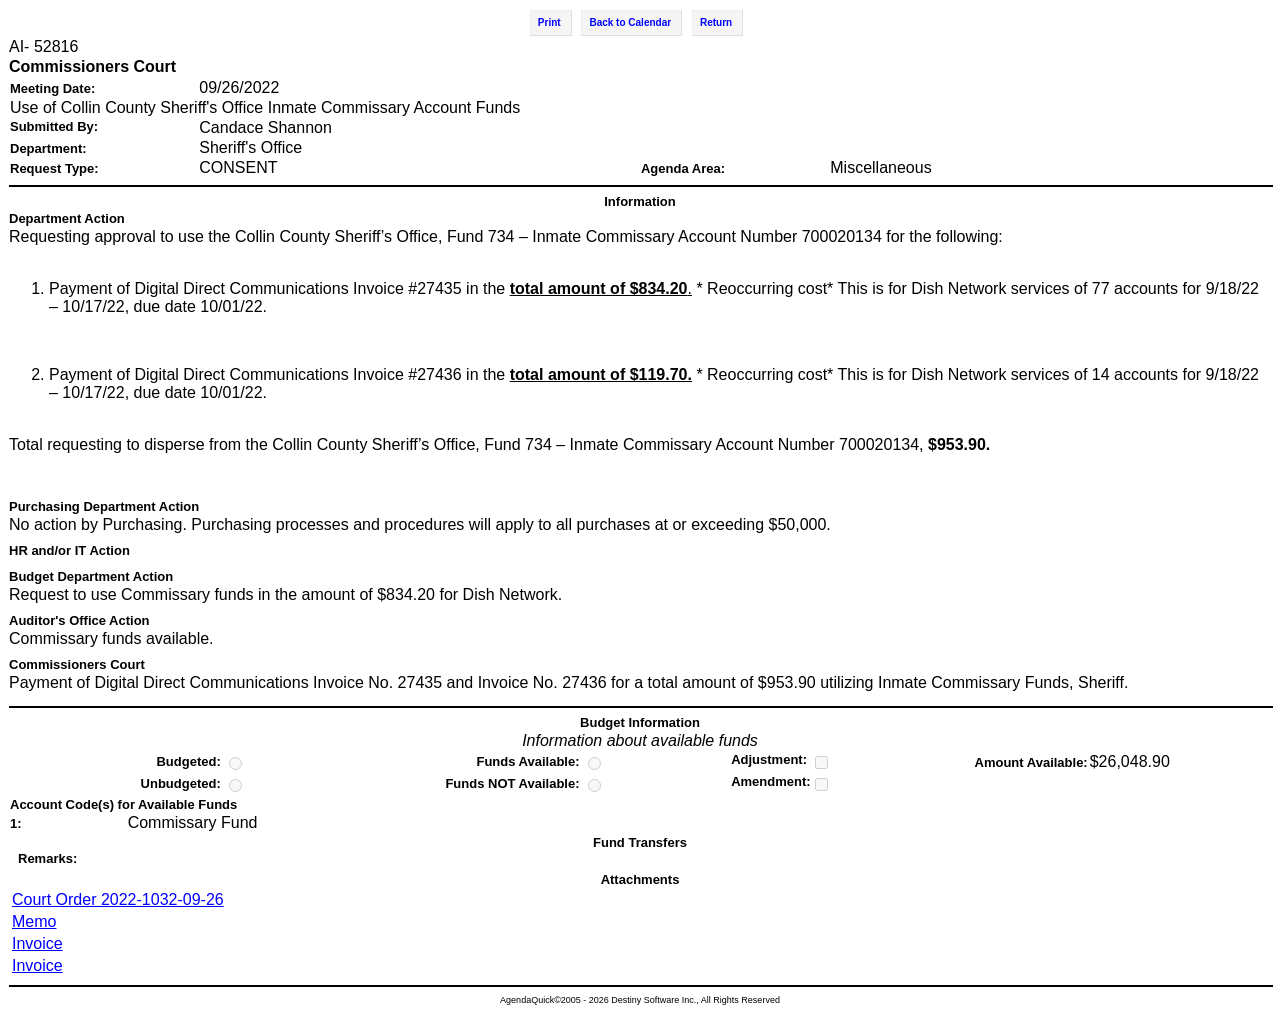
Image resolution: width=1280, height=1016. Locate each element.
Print (549, 22)
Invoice (37, 943)
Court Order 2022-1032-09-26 (118, 899)
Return (716, 22)
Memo (34, 921)
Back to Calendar (630, 22)
